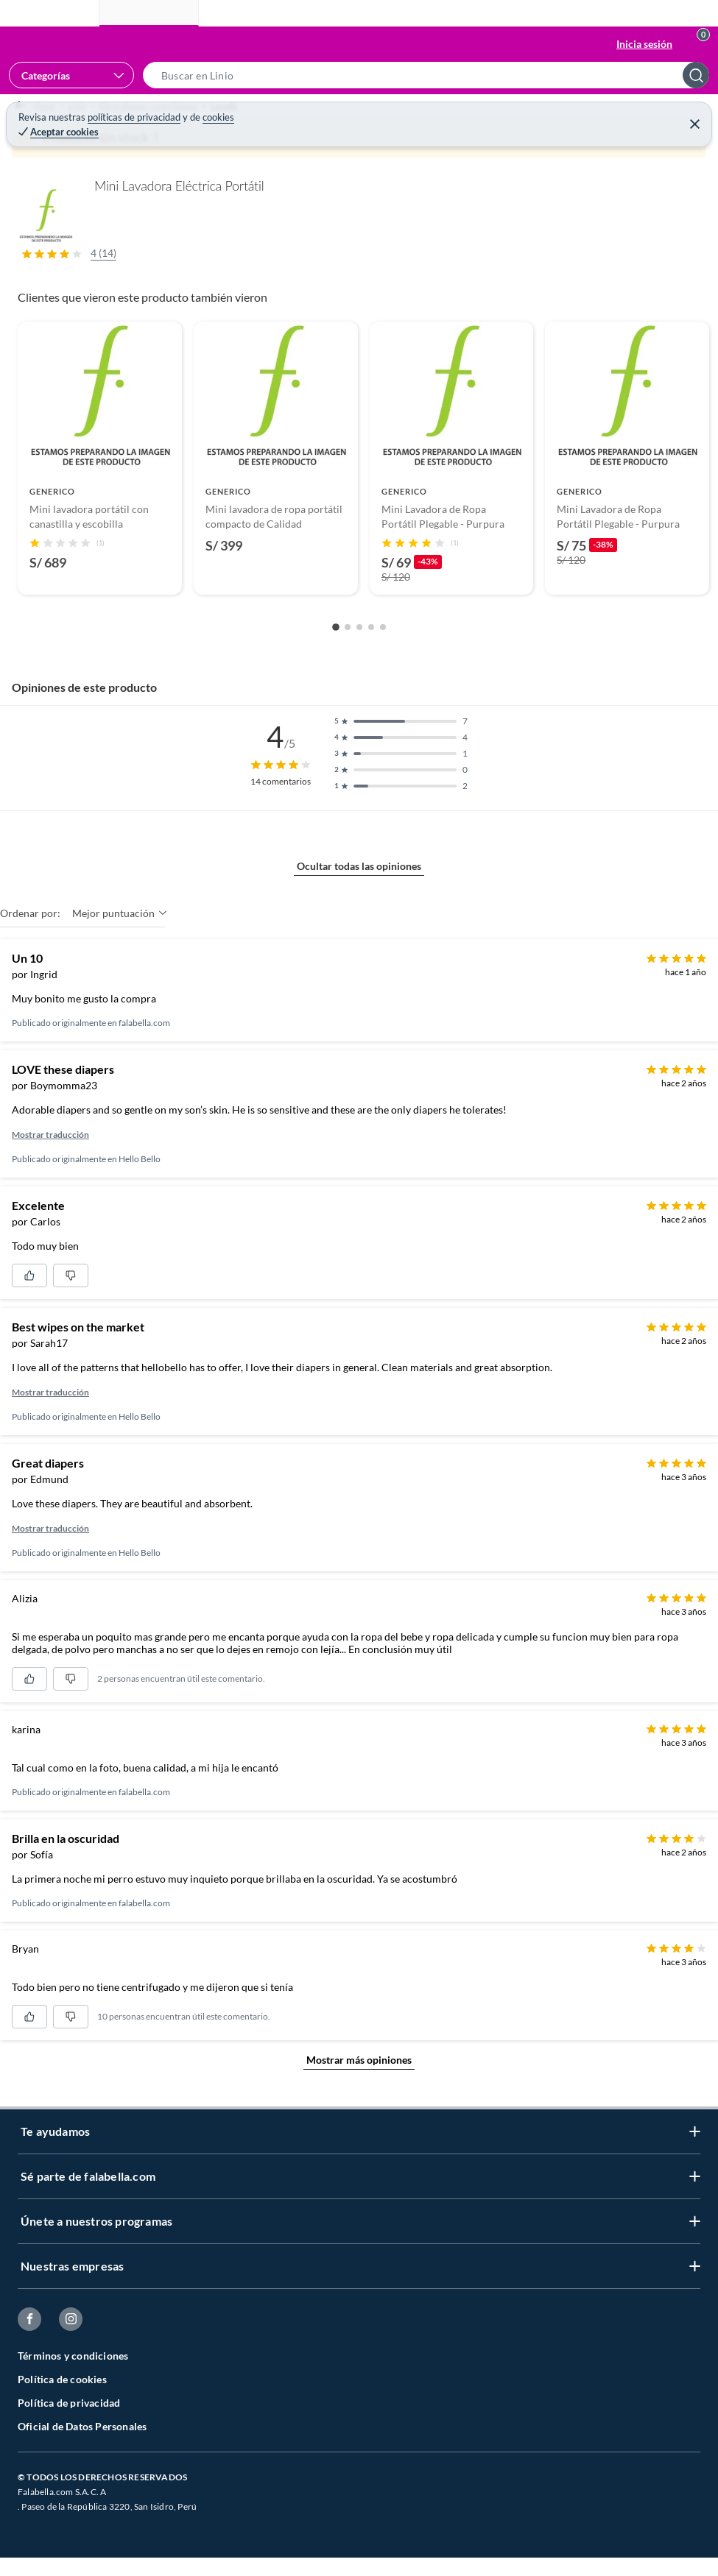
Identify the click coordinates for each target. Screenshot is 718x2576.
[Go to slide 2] (348, 660)
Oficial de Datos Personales (82, 2459)
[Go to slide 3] (359, 660)
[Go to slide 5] (383, 660)
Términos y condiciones (73, 2388)
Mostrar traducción (50, 1167)
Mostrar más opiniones (359, 2093)
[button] (430, 75)
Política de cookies (62, 2412)
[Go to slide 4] (371, 660)
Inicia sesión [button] (644, 44)
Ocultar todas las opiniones (359, 899)
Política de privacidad (69, 2436)
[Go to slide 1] (335, 660)
